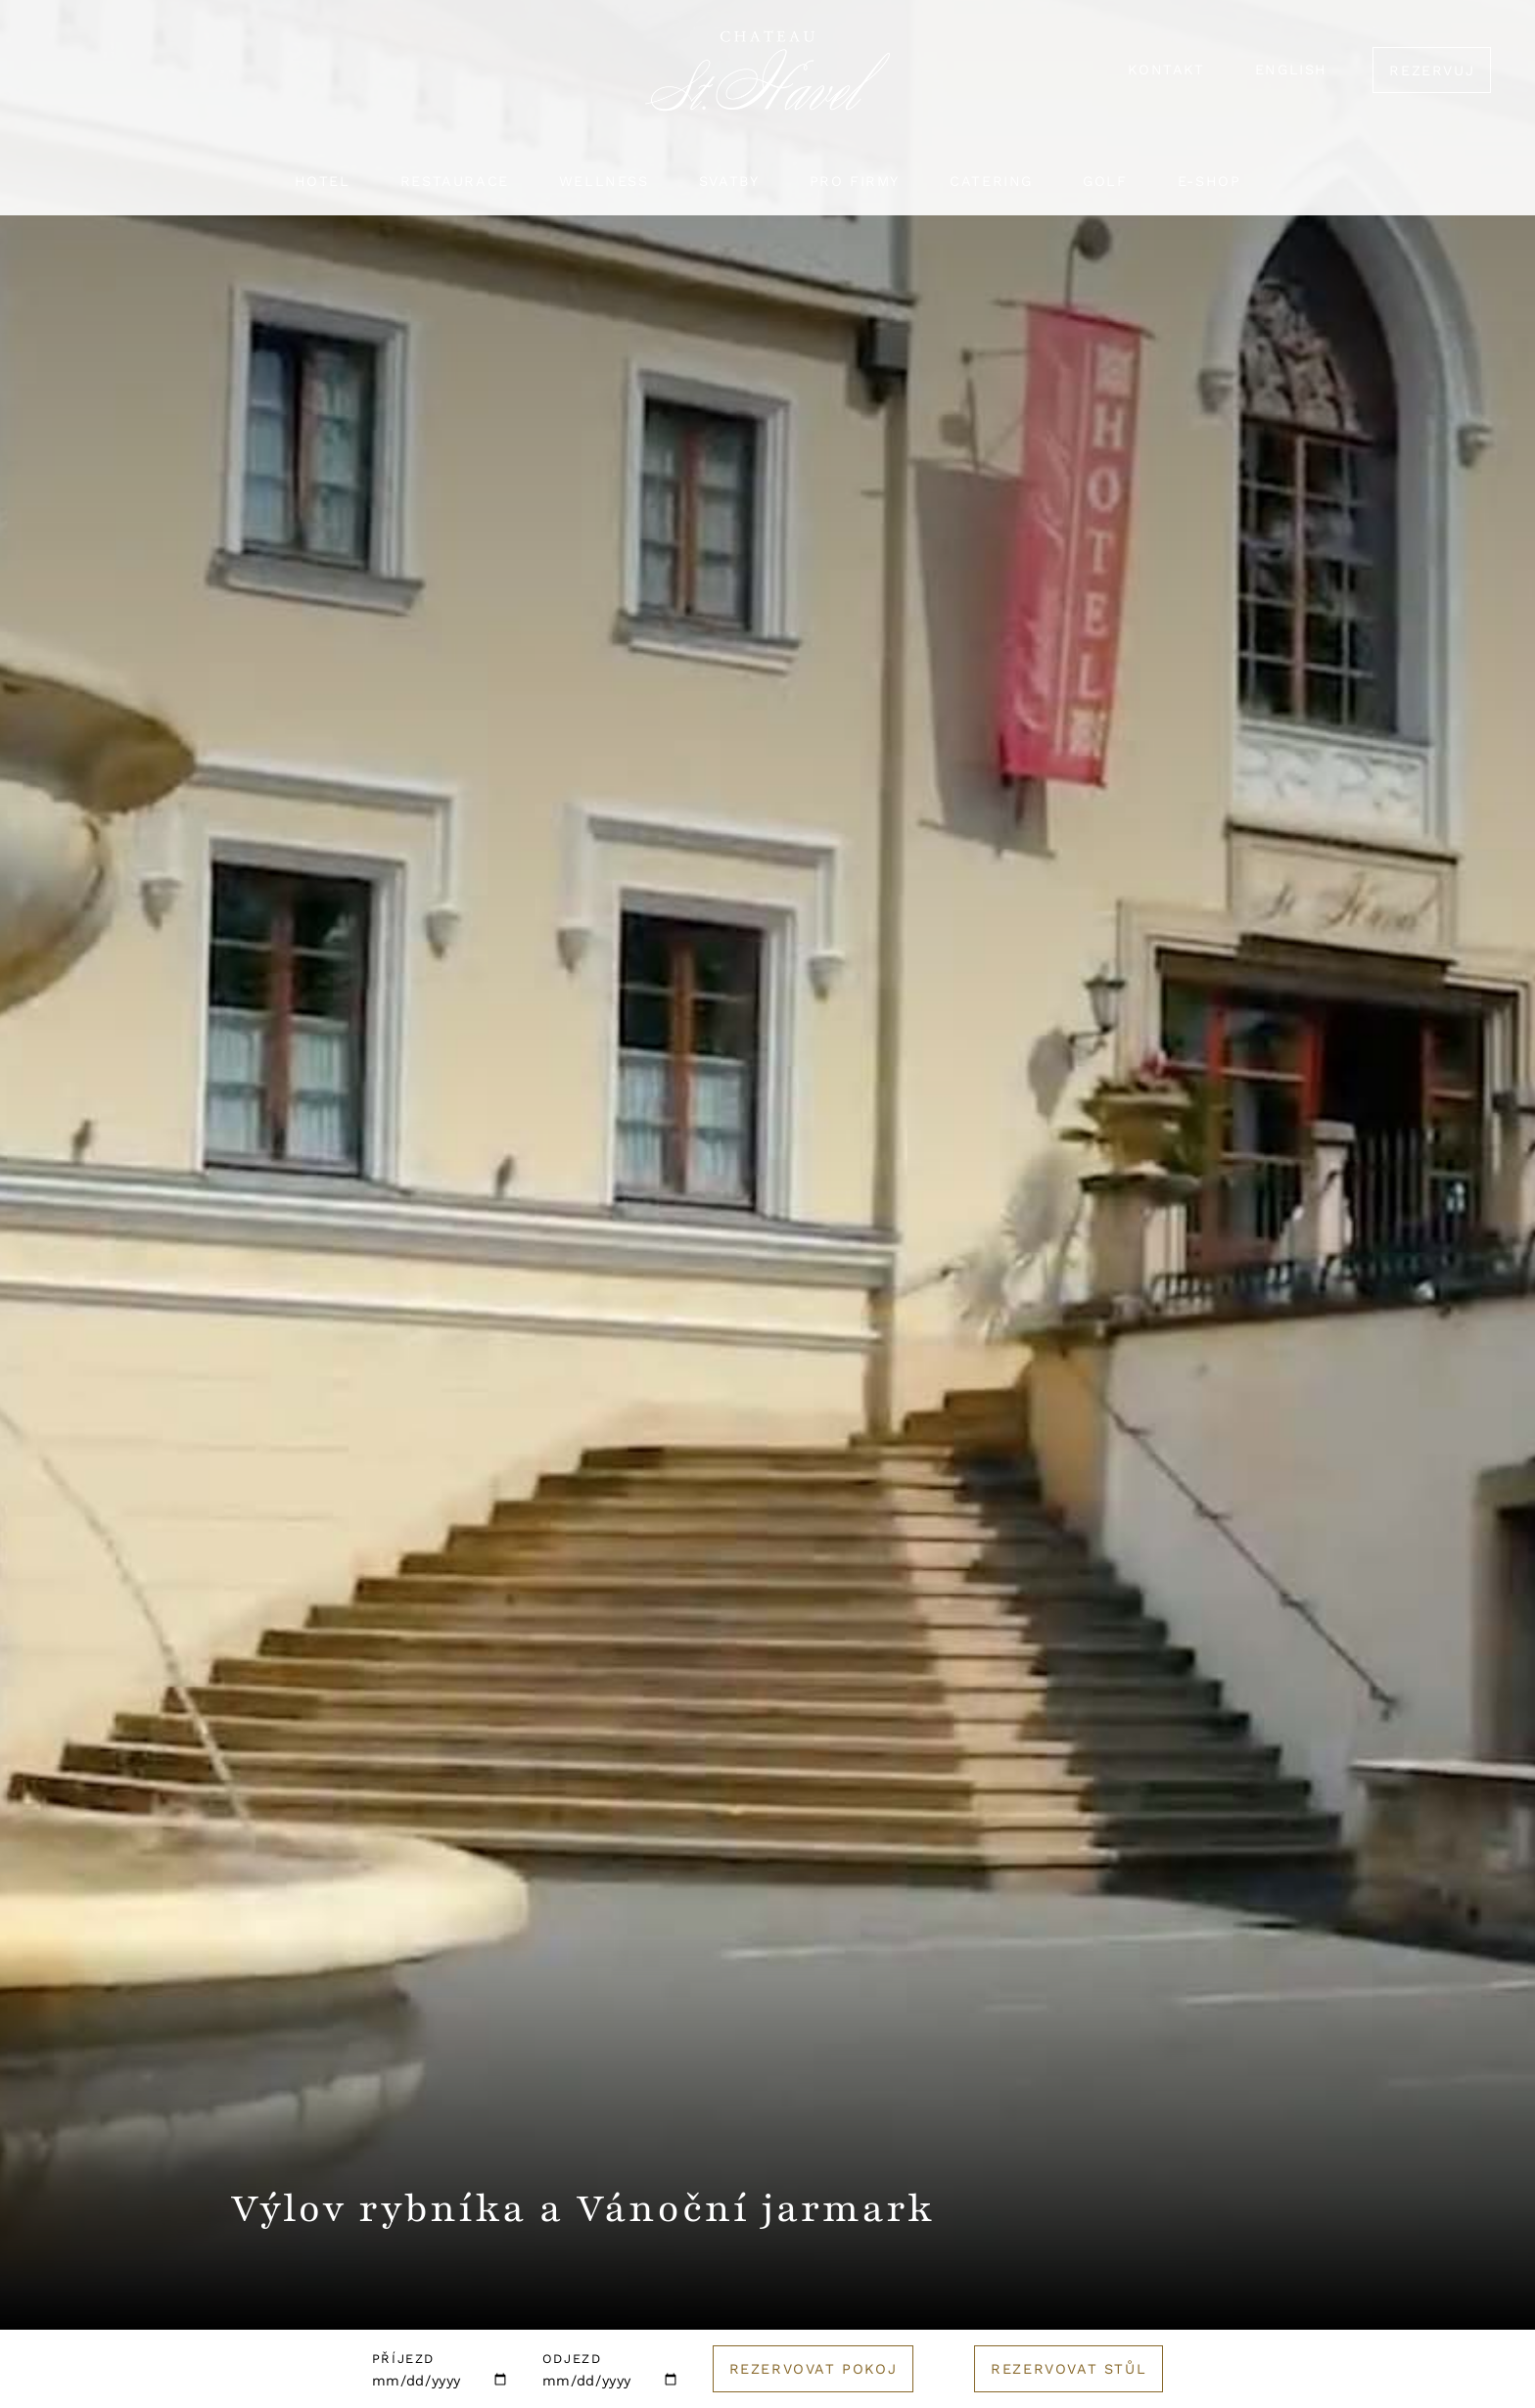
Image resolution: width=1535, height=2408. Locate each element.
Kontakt (1166, 69)
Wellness (604, 181)
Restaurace (454, 181)
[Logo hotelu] (767, 82)
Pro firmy (855, 181)
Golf (1105, 181)
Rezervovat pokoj (813, 2369)
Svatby (729, 181)
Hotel (322, 181)
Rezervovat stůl (1068, 2369)
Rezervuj (1431, 70)
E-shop (1209, 181)
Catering (991, 181)
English (1291, 69)
